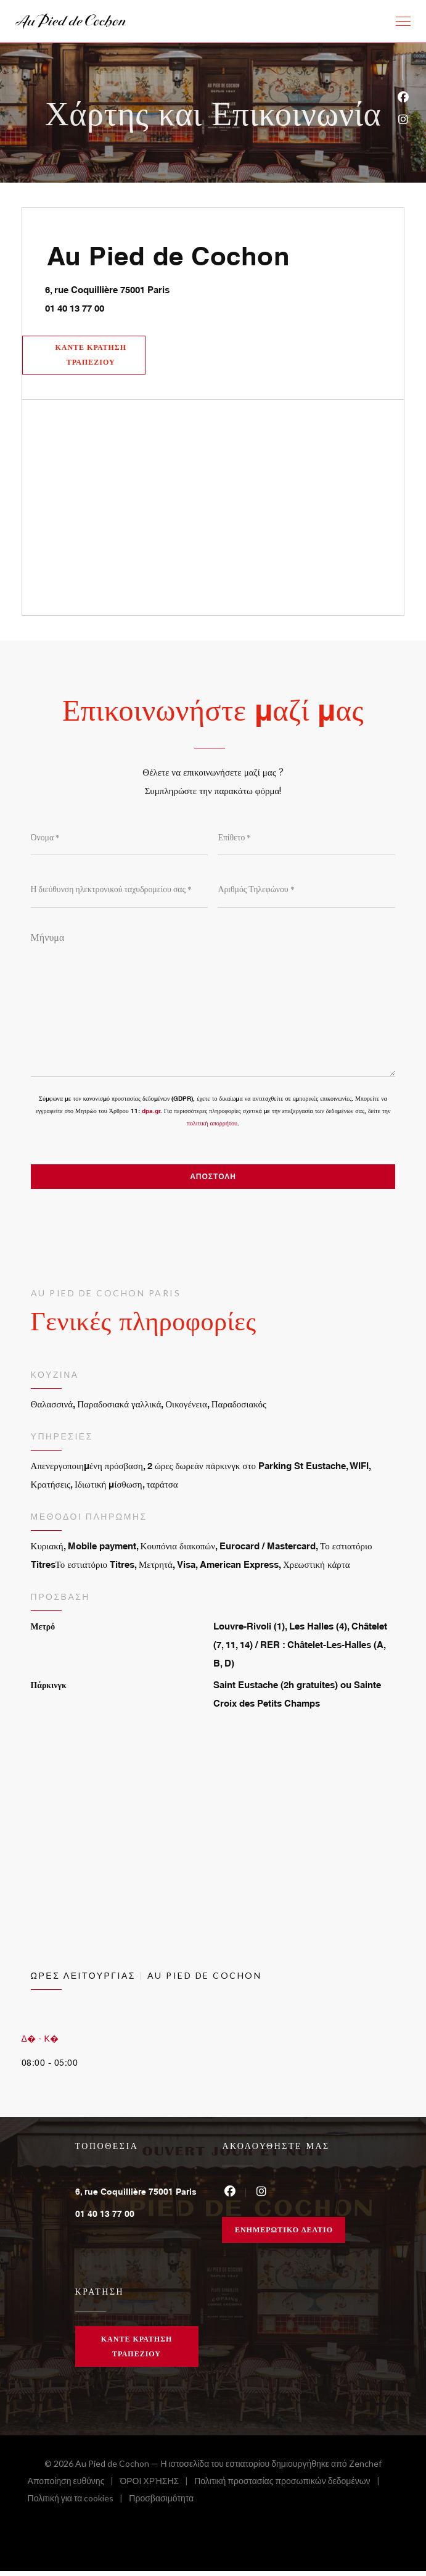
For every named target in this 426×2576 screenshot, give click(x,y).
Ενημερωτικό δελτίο (284, 2233)
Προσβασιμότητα (161, 2505)
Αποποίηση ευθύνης (74, 2487)
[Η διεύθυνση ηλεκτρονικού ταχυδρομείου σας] (119, 892)
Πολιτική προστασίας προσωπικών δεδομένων (289, 2487)
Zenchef (365, 2468)
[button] (403, 21)
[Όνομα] (119, 839)
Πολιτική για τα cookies (78, 2505)
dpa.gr (151, 1114)
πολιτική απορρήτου (212, 1126)
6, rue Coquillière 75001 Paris (161, 288)
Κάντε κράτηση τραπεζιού (93, 356)
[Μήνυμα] (213, 1003)
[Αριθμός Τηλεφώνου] (306, 892)
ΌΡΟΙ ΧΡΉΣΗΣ (157, 2487)
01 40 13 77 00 (76, 308)
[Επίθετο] (306, 839)
